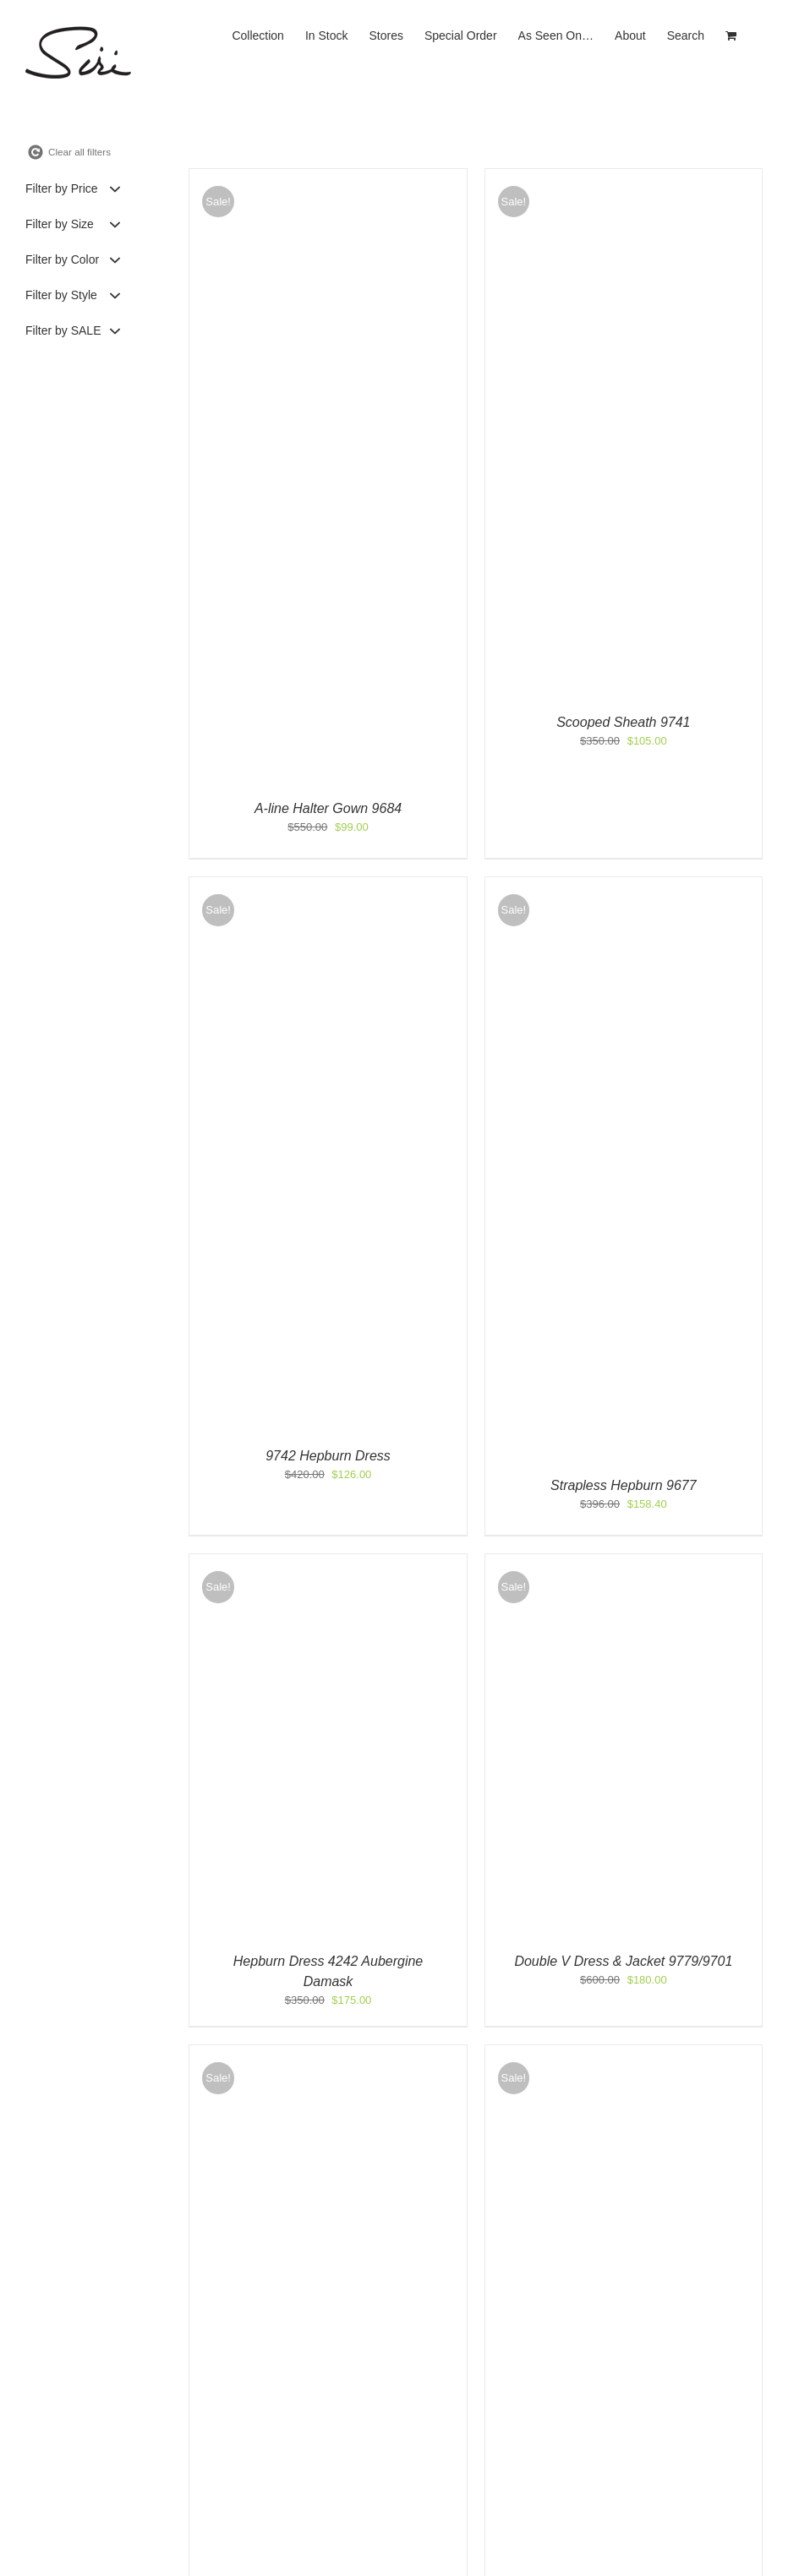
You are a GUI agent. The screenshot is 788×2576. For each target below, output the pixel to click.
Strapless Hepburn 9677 (623, 1485)
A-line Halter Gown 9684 (328, 808)
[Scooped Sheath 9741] (623, 177)
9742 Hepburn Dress (328, 1456)
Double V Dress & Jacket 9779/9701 (623, 1961)
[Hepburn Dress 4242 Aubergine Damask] (327, 1562)
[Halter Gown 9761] (327, 2053)
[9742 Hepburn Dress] (327, 885)
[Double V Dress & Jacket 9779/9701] (623, 1562)
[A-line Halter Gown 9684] (327, 177)
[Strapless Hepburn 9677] (623, 885)
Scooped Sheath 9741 (623, 722)
